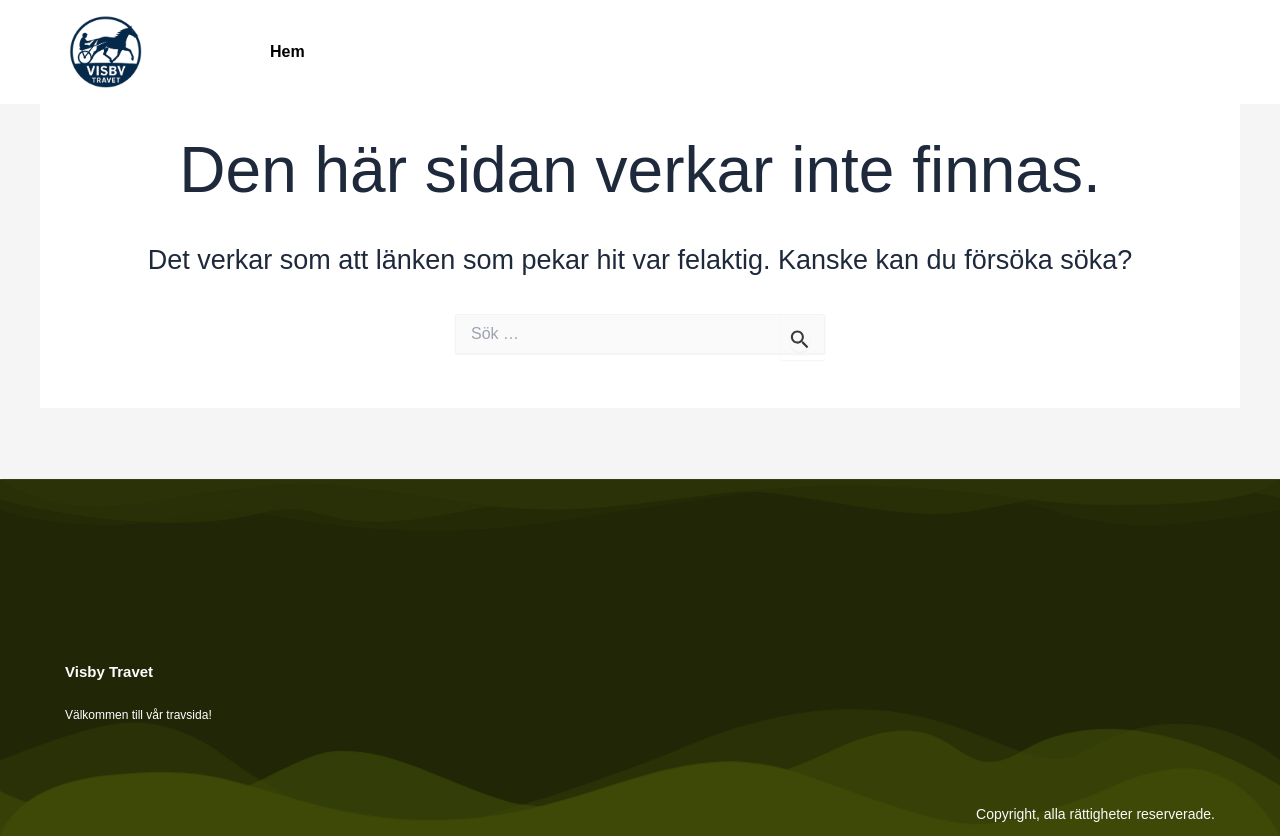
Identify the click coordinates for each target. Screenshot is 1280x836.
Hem (287, 51)
